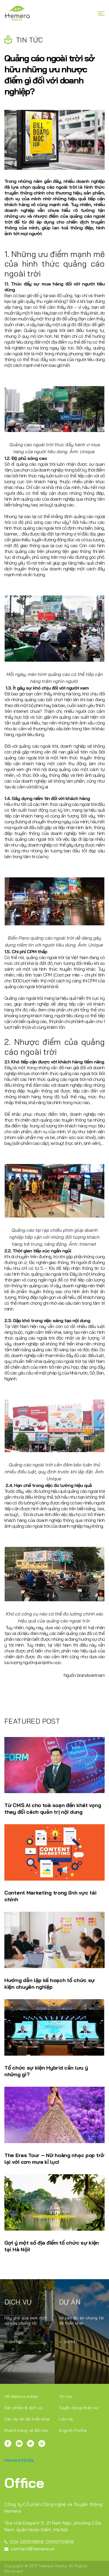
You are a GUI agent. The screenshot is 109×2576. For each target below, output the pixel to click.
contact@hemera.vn (29, 2549)
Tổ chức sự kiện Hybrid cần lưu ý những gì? (46, 2071)
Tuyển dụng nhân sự (79, 2407)
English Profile (73, 2430)
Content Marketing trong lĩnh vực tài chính (50, 1896)
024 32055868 (23, 2542)
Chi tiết (13, 2342)
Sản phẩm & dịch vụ (23, 2407)
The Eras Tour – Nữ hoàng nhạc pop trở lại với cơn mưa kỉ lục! (54, 2158)
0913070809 (60, 2542)
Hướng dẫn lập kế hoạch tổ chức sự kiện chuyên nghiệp (49, 1983)
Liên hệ (66, 2419)
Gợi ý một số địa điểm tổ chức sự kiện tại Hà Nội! (51, 2246)
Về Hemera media (21, 2396)
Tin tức (66, 2396)
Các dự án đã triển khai (27, 2419)
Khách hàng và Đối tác (26, 2430)
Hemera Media (19, 2460)
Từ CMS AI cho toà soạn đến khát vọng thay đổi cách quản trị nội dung (52, 1808)
